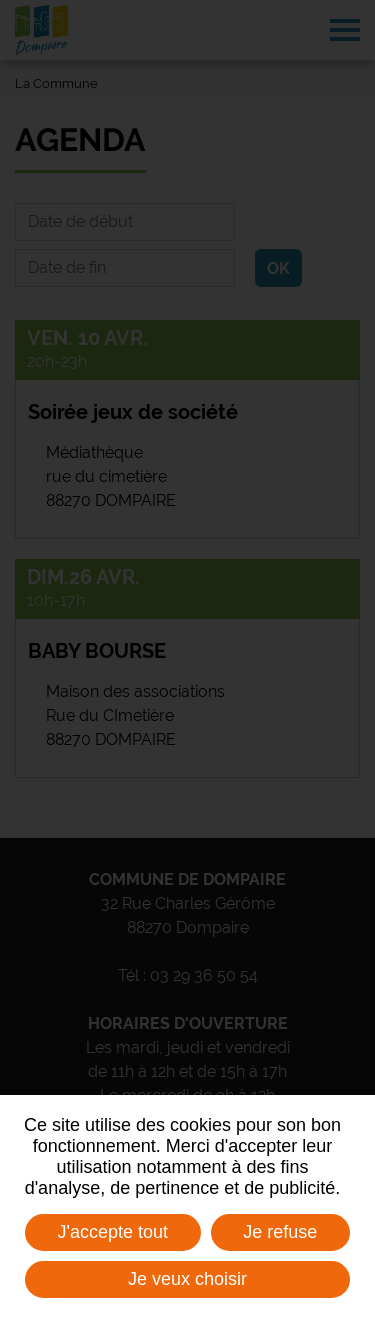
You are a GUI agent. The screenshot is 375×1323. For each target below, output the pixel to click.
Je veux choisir (187, 1279)
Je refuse (280, 1232)
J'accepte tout (113, 1232)
